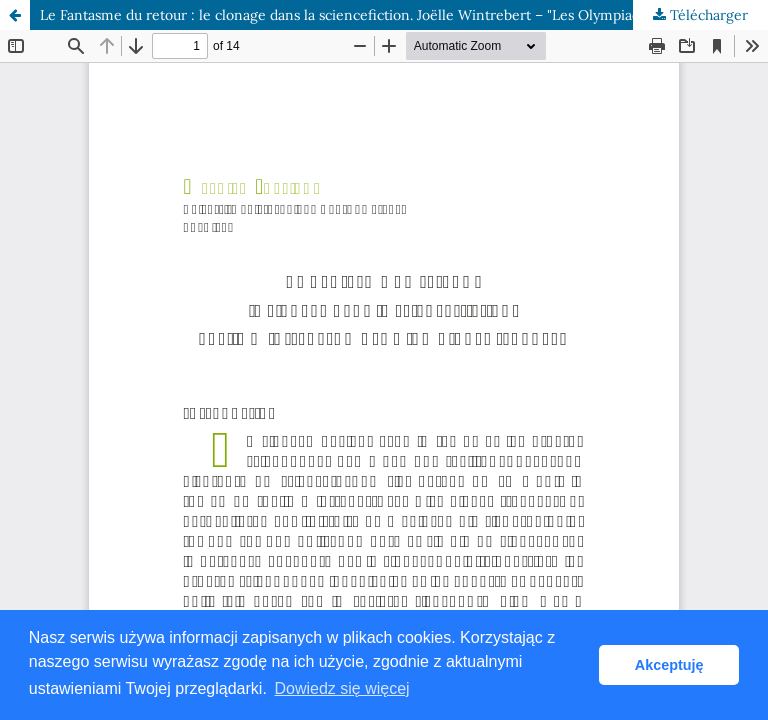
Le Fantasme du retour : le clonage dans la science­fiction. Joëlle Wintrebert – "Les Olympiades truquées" (380, 15)
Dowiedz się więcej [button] (341, 688)
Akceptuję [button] (669, 665)
